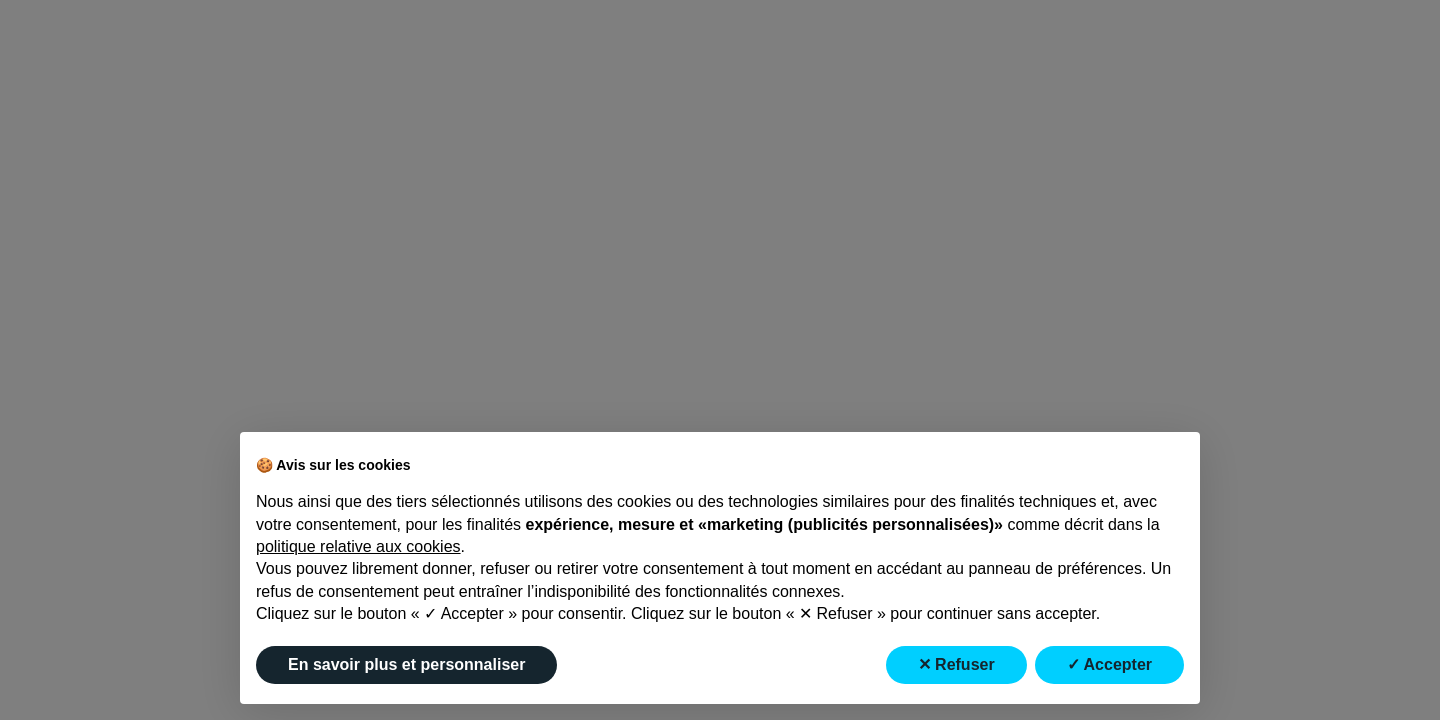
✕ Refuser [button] (956, 664)
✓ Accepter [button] (1109, 664)
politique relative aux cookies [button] (358, 546)
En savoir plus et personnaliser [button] (406, 664)
